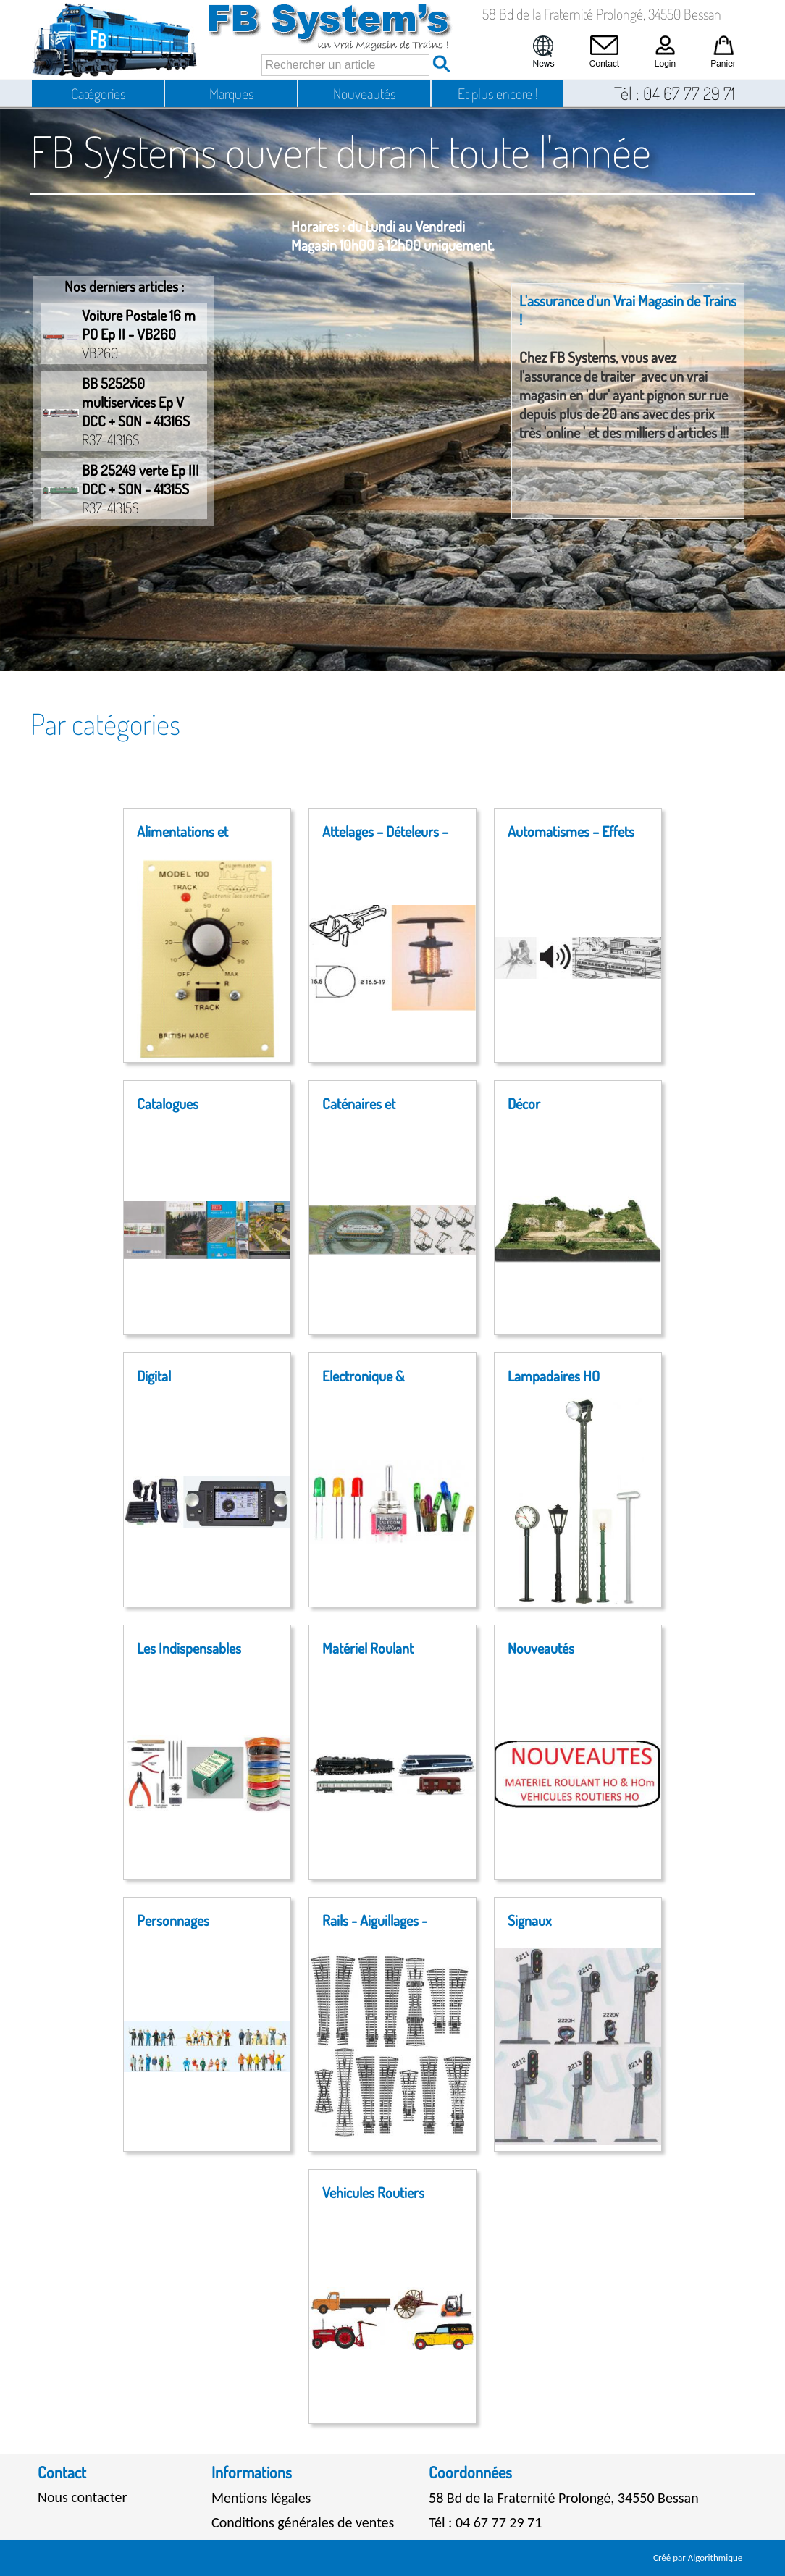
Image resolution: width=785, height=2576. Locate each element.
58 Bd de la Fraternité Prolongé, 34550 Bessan (564, 2497)
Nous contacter (82, 2497)
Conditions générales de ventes (302, 2522)
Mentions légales (261, 2497)
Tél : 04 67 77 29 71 (485, 2522)
